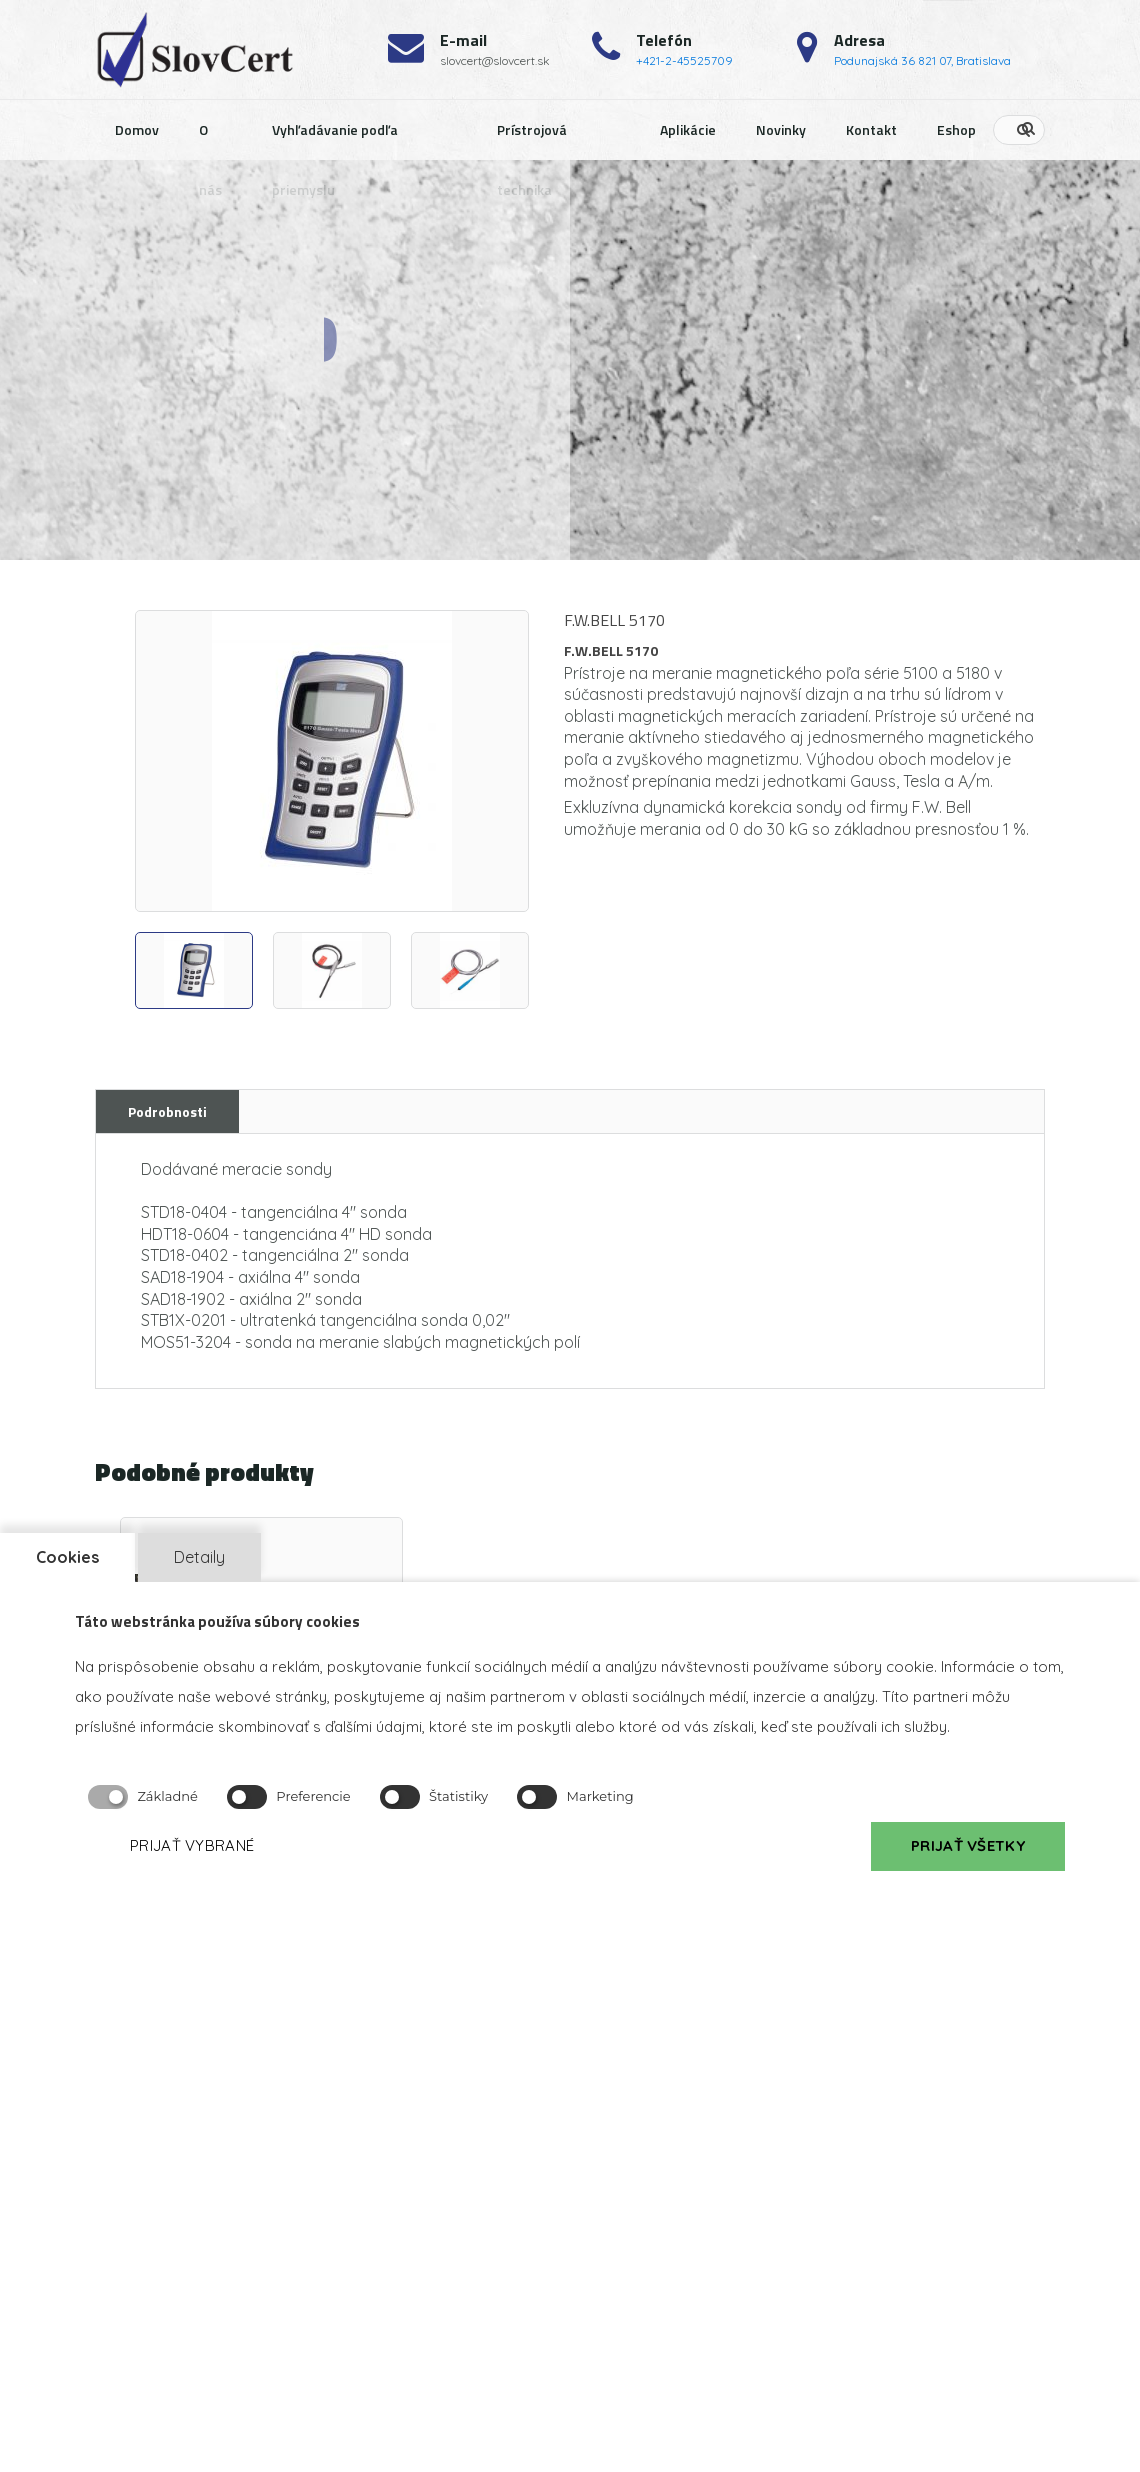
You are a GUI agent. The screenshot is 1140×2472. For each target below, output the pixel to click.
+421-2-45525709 (684, 60)
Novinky (781, 129)
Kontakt (871, 129)
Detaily (199, 1557)
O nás (210, 139)
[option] (332, 761)
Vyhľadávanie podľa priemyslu (335, 139)
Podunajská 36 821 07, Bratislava (922, 60)
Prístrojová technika (532, 139)
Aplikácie (688, 129)
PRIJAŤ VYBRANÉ (192, 1845)
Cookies (67, 1557)
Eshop (956, 129)
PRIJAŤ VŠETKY (968, 1845)
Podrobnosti (167, 1111)
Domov (137, 129)
